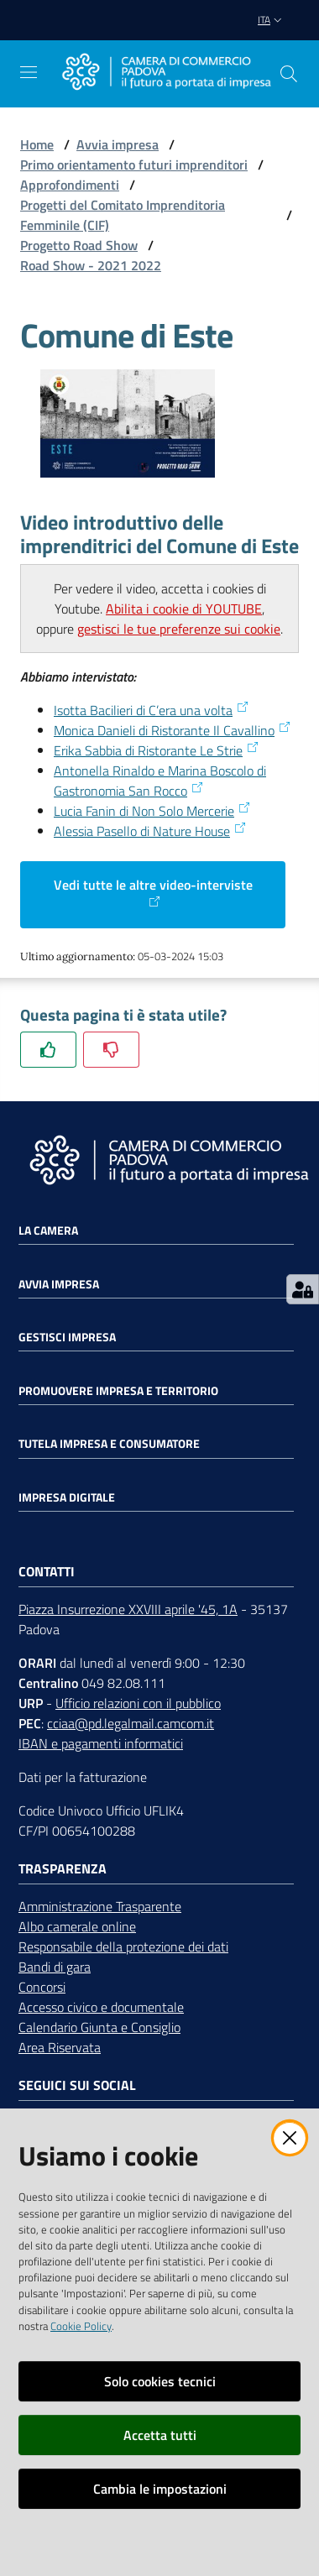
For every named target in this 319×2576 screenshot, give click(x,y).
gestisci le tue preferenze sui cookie (178, 629)
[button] (289, 74)
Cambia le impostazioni (160, 2489)
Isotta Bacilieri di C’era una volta (151, 710)
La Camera (48, 1230)
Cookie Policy (81, 2325)
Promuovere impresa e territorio (118, 1391)
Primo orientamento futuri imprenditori (134, 164)
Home (37, 144)
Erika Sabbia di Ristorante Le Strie (156, 750)
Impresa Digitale (66, 1497)
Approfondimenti (69, 185)
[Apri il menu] (28, 72)
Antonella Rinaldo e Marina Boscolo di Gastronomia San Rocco (160, 780)
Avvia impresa (117, 144)
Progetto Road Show (79, 245)
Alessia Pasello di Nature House (150, 831)
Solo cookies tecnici (160, 2381)
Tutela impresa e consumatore (109, 1443)
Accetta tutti (159, 2435)
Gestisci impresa (67, 1337)
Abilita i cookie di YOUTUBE (184, 608)
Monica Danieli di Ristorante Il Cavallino (172, 730)
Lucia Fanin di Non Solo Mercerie (152, 811)
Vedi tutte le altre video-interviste (153, 891)
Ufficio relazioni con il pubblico (138, 1703)
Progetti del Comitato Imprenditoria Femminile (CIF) (122, 215)
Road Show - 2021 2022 (90, 265)
